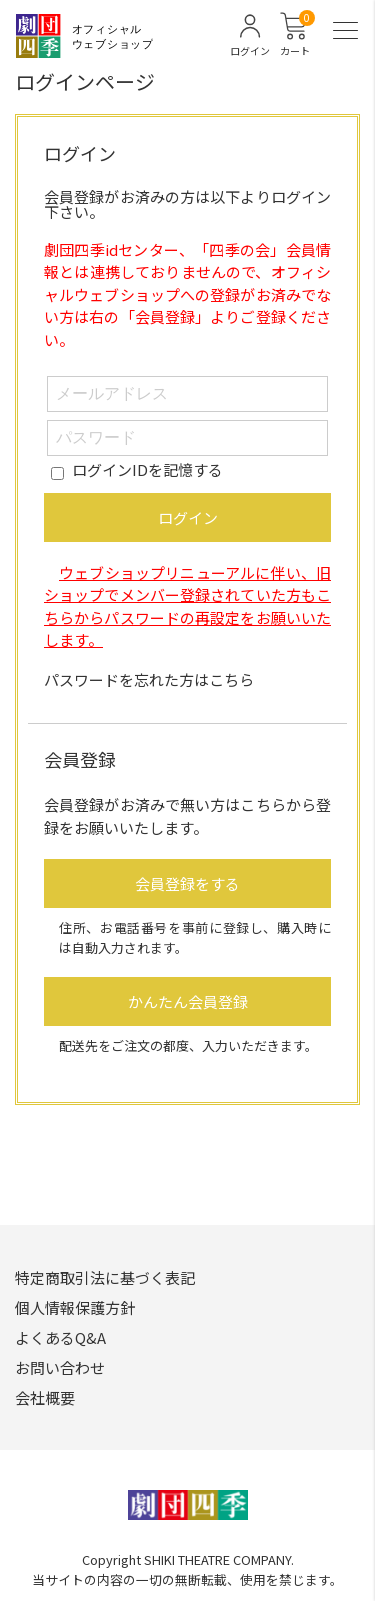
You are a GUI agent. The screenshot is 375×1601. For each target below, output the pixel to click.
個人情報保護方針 (75, 1307)
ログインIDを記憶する (147, 469)
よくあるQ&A (60, 1337)
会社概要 (45, 1397)
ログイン (188, 517)
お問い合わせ (60, 1367)
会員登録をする (187, 883)
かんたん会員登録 (188, 1001)
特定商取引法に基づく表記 (105, 1277)
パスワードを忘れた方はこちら (149, 679)
